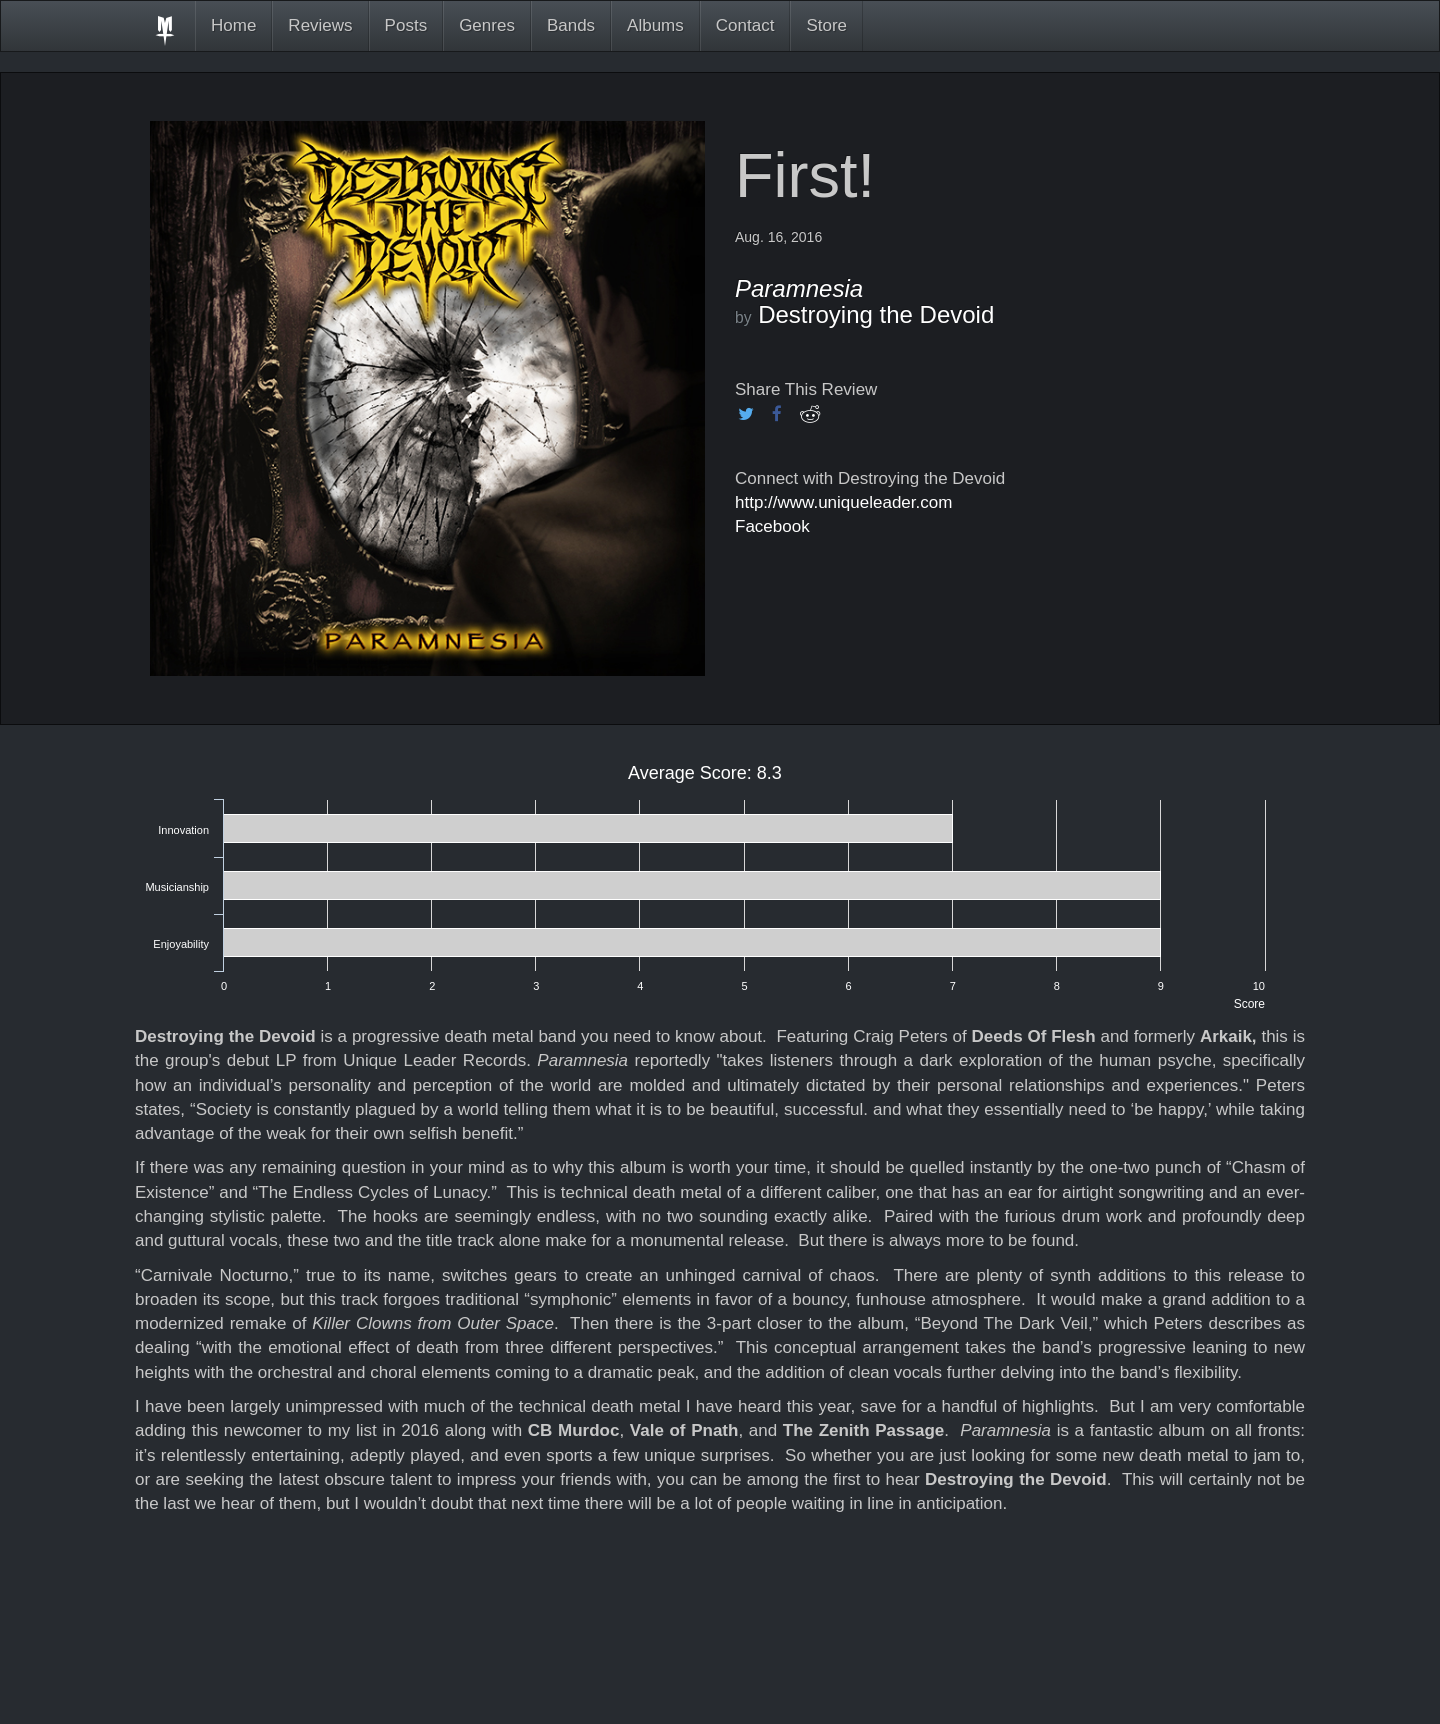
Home (233, 25)
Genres (487, 25)
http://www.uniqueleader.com (843, 502)
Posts (406, 25)
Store (826, 25)
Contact (745, 25)
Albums (655, 25)
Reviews (320, 25)
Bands (571, 25)
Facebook (772, 526)
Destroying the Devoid (876, 314)
